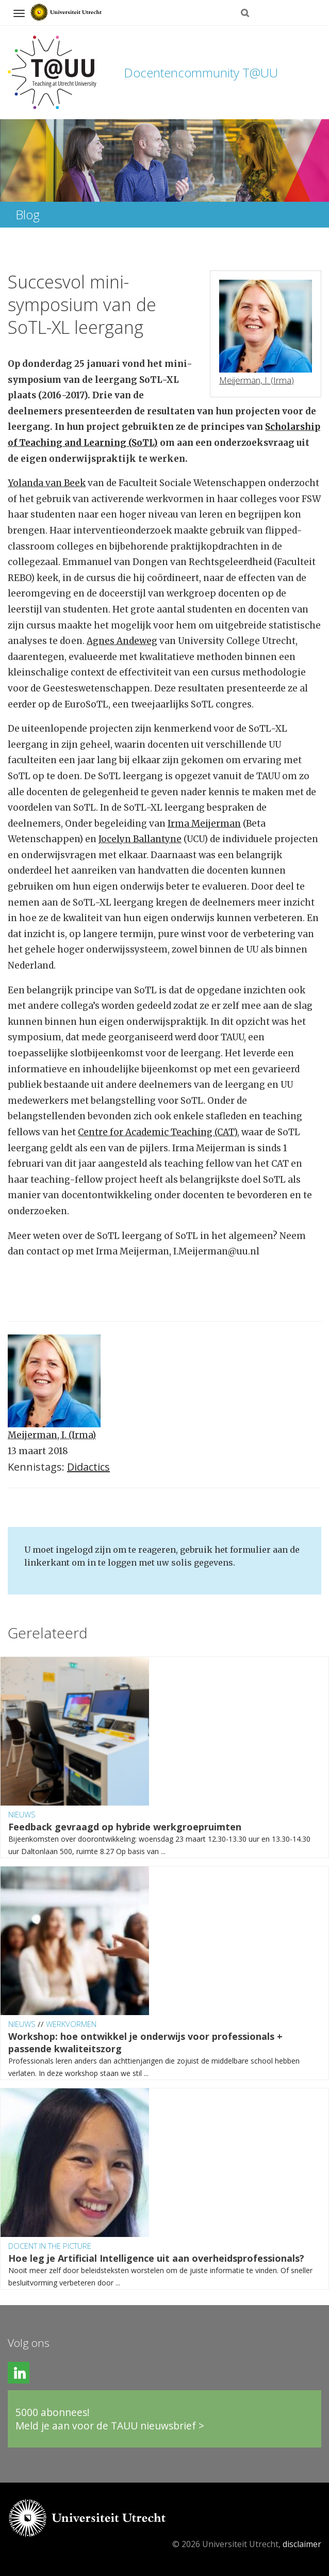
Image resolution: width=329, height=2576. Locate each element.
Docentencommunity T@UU (201, 72)
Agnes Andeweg (122, 641)
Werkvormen (71, 2024)
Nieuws (22, 1814)
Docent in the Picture (49, 2246)
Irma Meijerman (204, 823)
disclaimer (302, 2544)
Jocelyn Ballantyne (140, 839)
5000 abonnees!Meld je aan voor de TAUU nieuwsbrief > (109, 2419)
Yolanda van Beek (47, 483)
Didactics (88, 1467)
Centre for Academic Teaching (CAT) (157, 1132)
